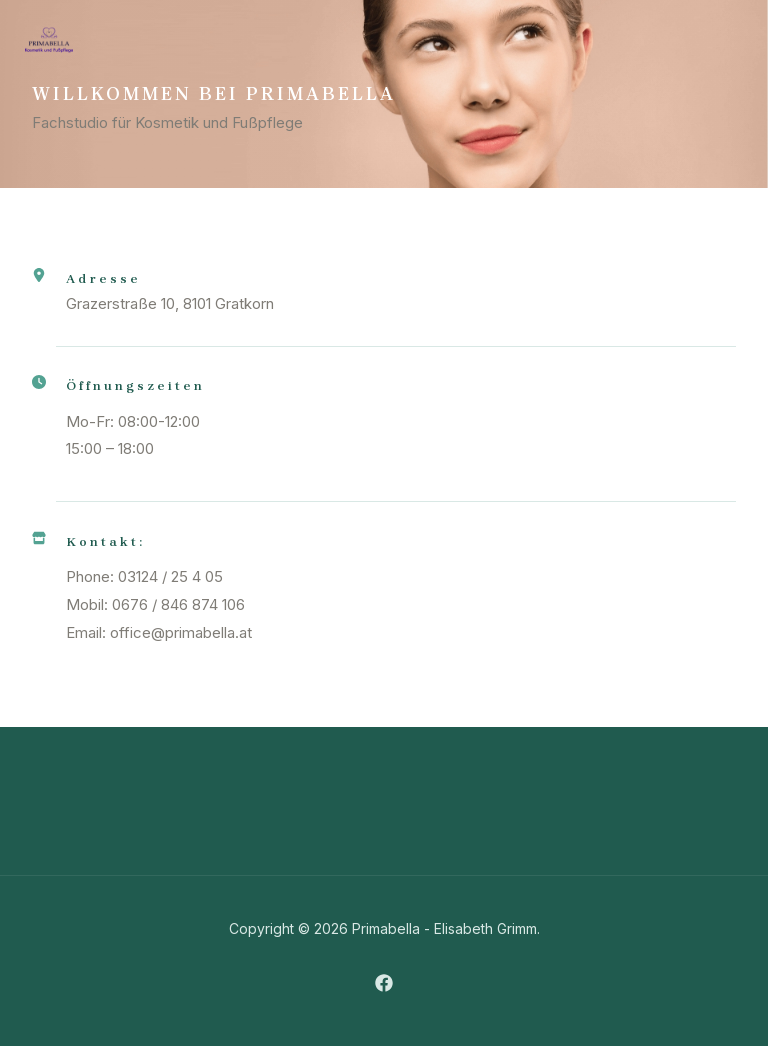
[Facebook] (384, 983)
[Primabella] (49, 40)
